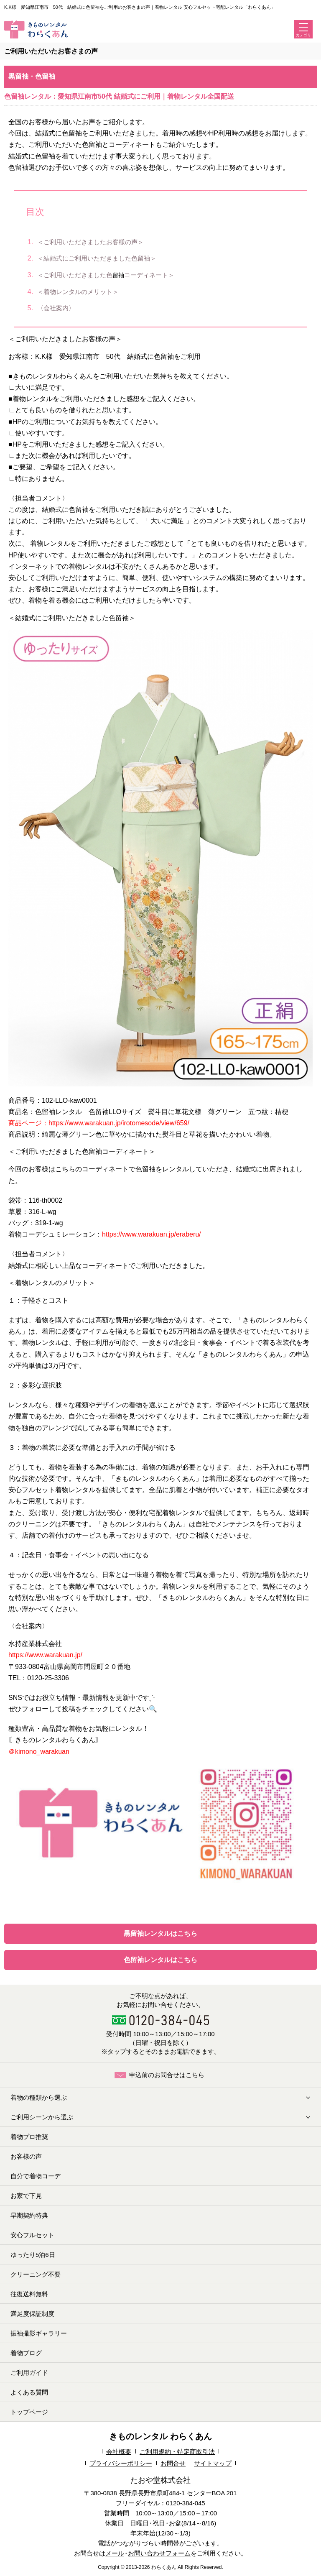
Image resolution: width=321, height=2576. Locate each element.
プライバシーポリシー (120, 2463)
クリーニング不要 (35, 2274)
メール (114, 2553)
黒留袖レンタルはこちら (160, 1933)
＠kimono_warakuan (38, 1751)
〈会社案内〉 (58, 308)
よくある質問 (29, 2392)
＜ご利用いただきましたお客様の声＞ (92, 241)
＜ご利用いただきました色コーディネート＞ (107, 275)
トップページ (29, 2411)
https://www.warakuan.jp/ (45, 1655)
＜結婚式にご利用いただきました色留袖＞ (98, 258)
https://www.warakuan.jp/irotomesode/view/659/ (118, 1123)
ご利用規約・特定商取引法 (177, 2451)
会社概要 (118, 2451)
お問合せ (173, 2463)
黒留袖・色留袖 (31, 76)
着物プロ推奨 (29, 2136)
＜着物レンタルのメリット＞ (80, 291)
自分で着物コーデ (35, 2176)
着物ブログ (26, 2352)
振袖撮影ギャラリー (38, 2333)
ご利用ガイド (29, 2372)
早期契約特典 (29, 2215)
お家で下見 (26, 2195)
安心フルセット (32, 2235)
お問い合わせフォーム (159, 2553)
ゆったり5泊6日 (32, 2254)
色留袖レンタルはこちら (160, 1959)
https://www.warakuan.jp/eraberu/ (151, 1234)
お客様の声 (26, 2156)
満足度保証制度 (32, 2313)
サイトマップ (213, 2463)
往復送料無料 (29, 2293)
